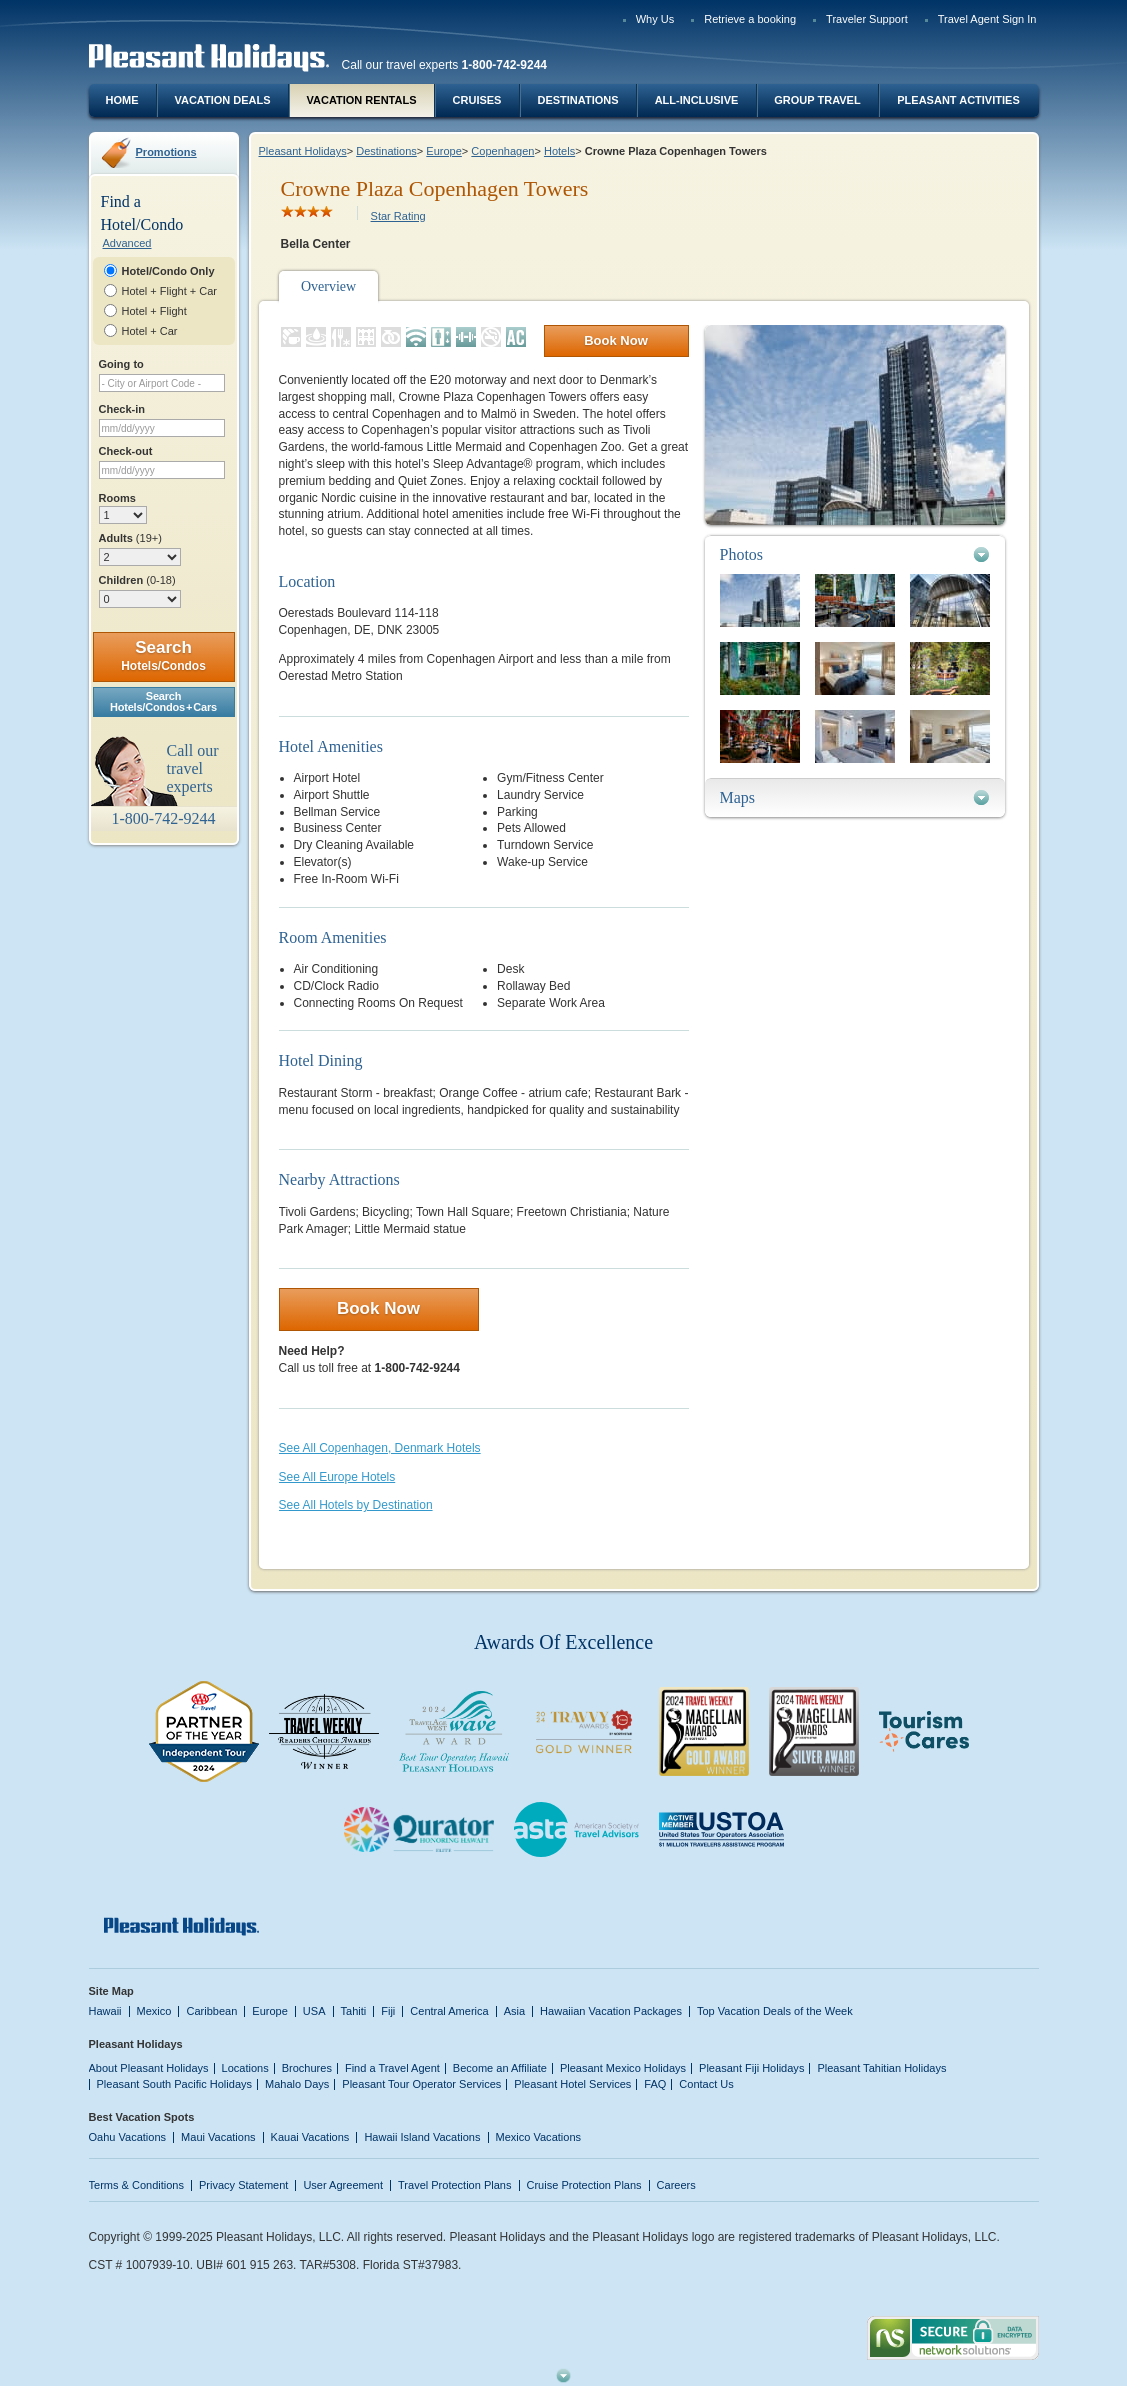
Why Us (655, 19)
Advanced (127, 243)
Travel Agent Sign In (987, 19)
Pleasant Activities (958, 100)
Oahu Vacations (128, 2137)
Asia (514, 2011)
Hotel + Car (150, 331)
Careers (676, 2185)
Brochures (307, 2068)
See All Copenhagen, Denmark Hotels (380, 1448)
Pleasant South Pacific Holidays (175, 2084)
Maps (738, 797)
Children (137, 580)
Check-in (122, 409)
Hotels (559, 151)
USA (314, 2011)
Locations (245, 2068)
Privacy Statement (243, 2185)
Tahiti (354, 2011)
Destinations (577, 100)
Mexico (154, 2011)
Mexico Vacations (539, 2137)
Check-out (126, 451)
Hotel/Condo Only (168, 271)
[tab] (855, 554)
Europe (444, 151)
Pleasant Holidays (303, 151)
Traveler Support (867, 19)
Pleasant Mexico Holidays (623, 2068)
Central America (449, 2011)
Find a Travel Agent (392, 2068)
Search (163, 655)
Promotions (166, 152)
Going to (121, 364)
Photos (742, 554)
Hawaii (105, 2011)
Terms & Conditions (137, 2185)
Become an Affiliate (500, 2068)
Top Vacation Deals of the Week (775, 2011)
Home (122, 100)
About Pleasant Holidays (149, 2068)
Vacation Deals (222, 100)
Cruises (477, 100)
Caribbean (211, 2011)
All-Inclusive (697, 100)
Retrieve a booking (750, 19)
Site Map (111, 1991)
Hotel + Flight (154, 311)
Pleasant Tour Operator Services (421, 2084)
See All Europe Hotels (337, 1477)
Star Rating (398, 216)
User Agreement (343, 2185)
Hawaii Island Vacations (422, 2137)
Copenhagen (502, 151)
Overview (328, 286)
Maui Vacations (218, 2137)
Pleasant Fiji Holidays (751, 2068)
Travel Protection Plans (454, 2185)
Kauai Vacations (310, 2137)
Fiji (388, 2011)
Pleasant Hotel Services (572, 2084)
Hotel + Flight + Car (170, 291)
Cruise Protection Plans (584, 2185)
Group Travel (817, 100)
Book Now (616, 340)
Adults (130, 538)
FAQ (655, 2084)
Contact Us (706, 2084)
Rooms (117, 498)
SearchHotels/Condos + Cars (163, 701)
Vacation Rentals (362, 100)
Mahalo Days (297, 2084)
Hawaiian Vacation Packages (611, 2011)
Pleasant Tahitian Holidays (881, 2068)
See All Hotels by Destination (356, 1505)
